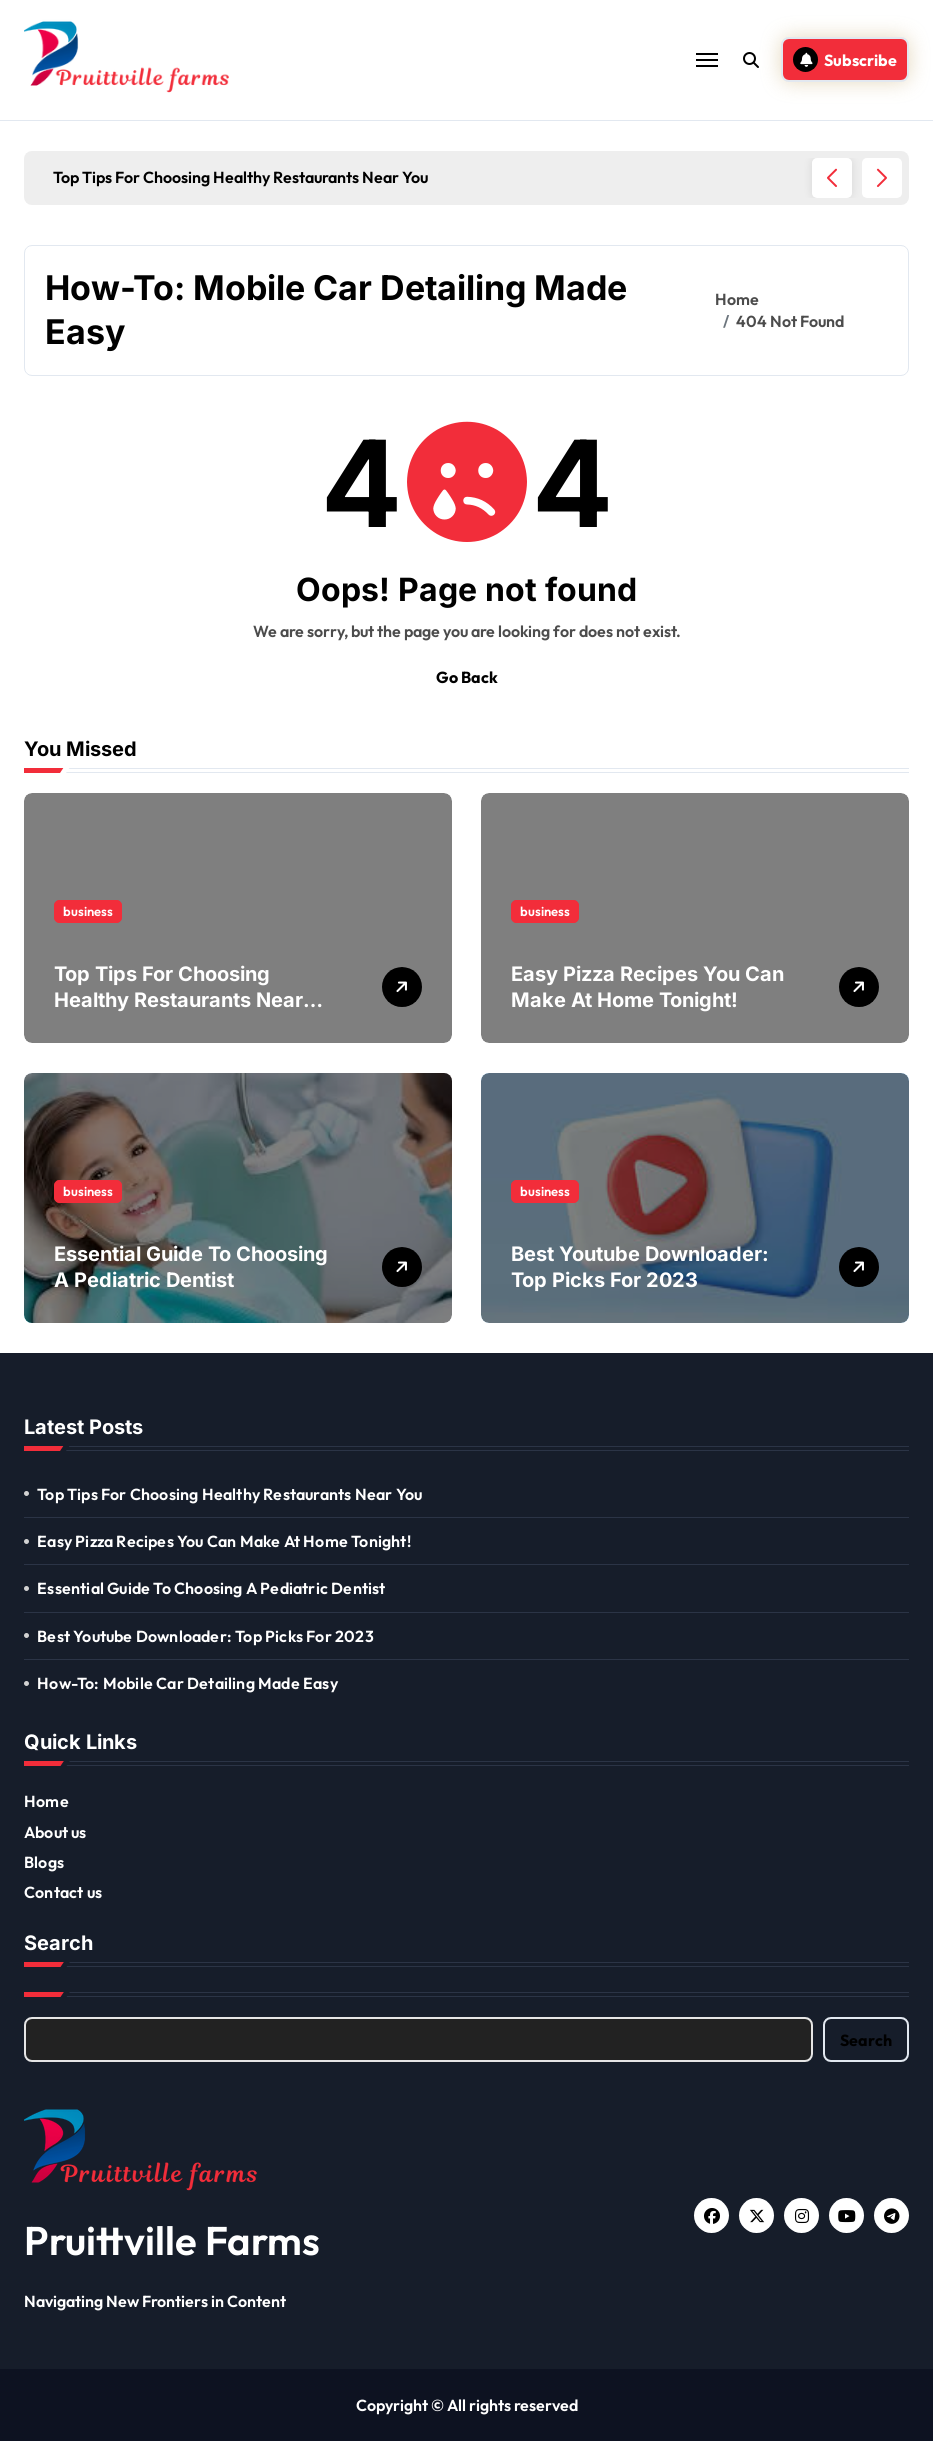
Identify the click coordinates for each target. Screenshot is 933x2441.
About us (55, 1832)
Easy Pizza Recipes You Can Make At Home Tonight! (224, 1541)
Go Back (467, 677)
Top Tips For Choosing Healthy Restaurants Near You (178, 1000)
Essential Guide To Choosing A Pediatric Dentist (211, 1588)
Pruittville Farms (172, 2240)
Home (46, 1801)
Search (866, 2040)
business (88, 911)
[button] (882, 178)
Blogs (44, 1862)
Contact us (63, 1892)
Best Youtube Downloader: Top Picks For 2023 (205, 1636)
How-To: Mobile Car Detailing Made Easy (187, 1683)
